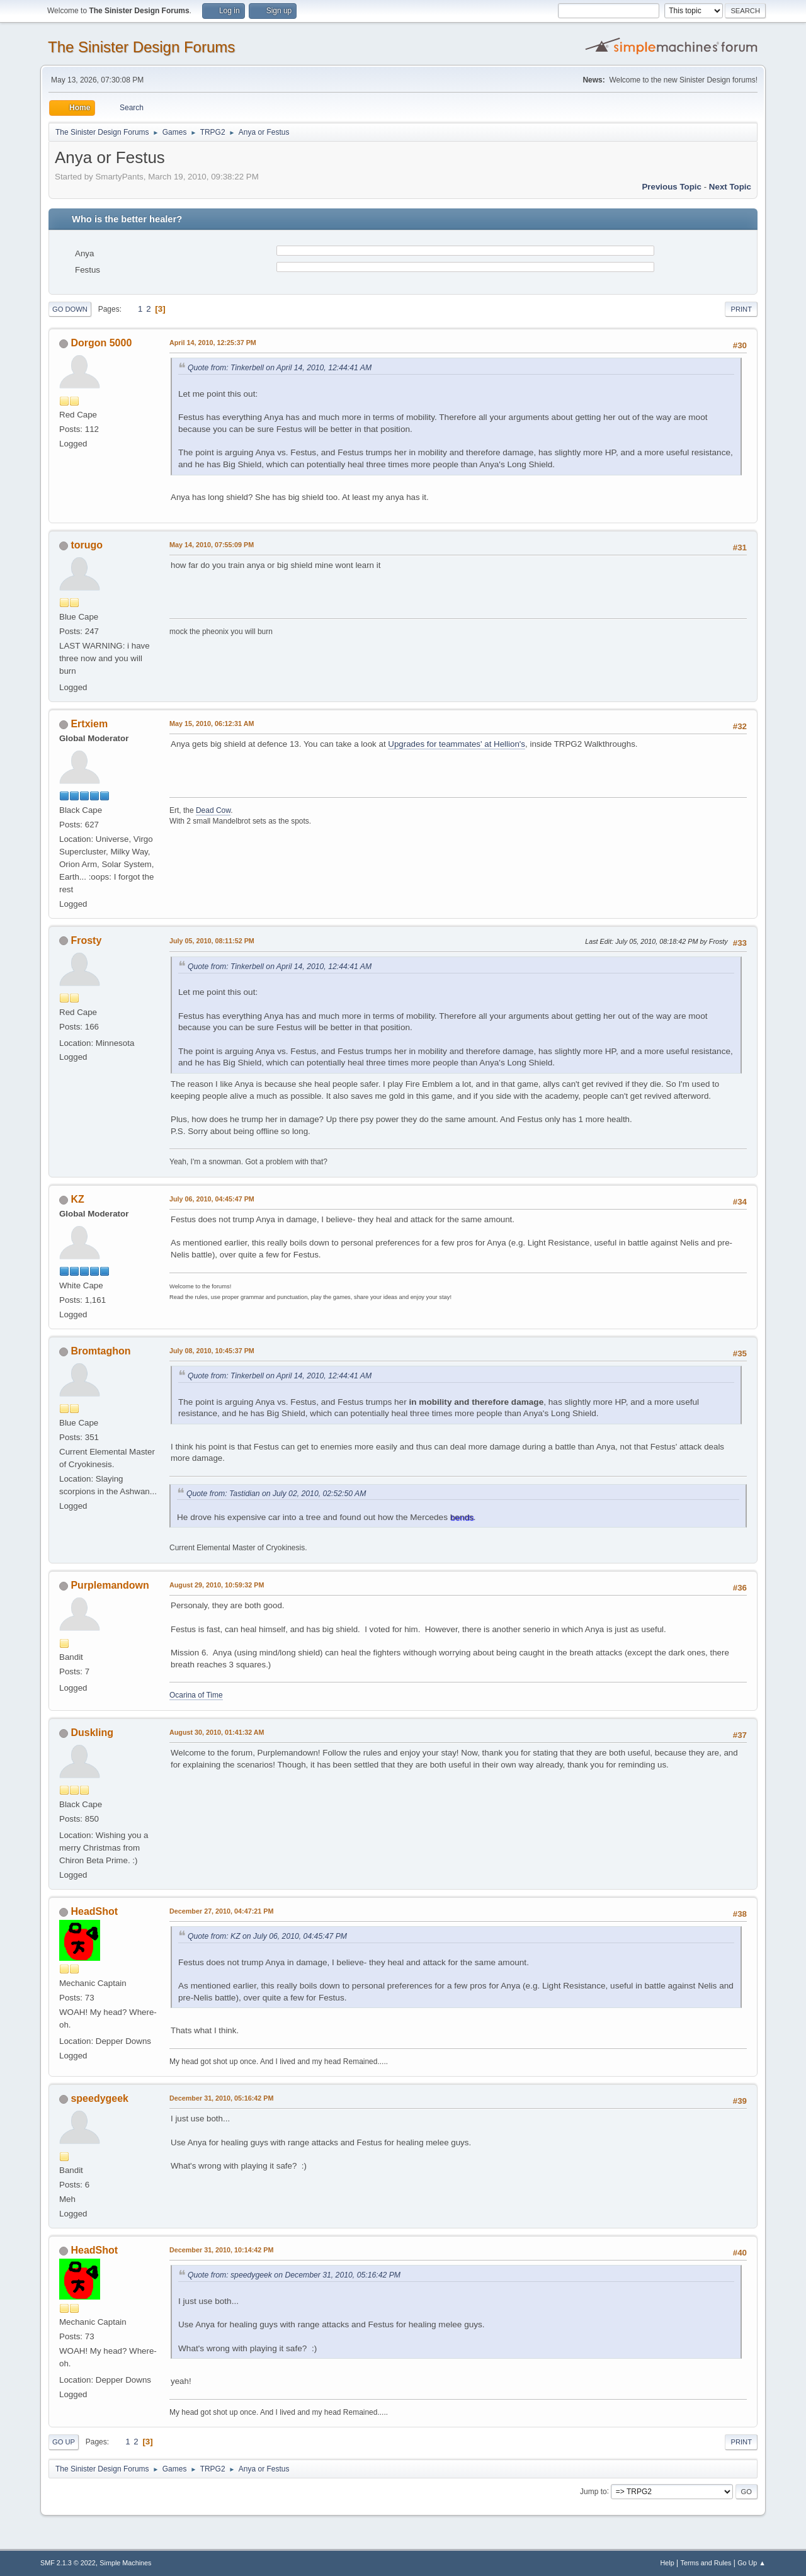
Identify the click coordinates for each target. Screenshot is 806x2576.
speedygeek (99, 2098)
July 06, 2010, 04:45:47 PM (211, 1199)
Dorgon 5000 (101, 343)
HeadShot (94, 1911)
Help (667, 2563)
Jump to (593, 2491)
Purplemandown (110, 1585)
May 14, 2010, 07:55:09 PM (211, 544)
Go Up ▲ (751, 2563)
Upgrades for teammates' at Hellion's (456, 744)
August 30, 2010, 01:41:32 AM (216, 1732)
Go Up (63, 2442)
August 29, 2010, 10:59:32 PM (216, 1585)
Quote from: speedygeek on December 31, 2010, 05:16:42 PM (294, 2275)
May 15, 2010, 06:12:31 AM (211, 723)
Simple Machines (125, 2563)
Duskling (92, 1732)
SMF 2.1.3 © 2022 (68, 2563)
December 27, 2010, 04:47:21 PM (221, 1911)
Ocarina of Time (196, 1695)
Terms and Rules (706, 2563)
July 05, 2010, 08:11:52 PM (211, 941)
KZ (77, 1199)
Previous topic (671, 186)
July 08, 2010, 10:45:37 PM (211, 1350)
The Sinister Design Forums (141, 46)
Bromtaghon (100, 1351)
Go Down (70, 309)
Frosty (86, 940)
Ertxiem (89, 723)
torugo (87, 545)
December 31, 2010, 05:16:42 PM (221, 2098)
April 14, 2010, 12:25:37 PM (212, 342)
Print (741, 309)
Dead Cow (213, 810)
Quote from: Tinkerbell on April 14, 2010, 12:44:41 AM (280, 367)
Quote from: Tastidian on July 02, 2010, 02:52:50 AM (276, 1493)
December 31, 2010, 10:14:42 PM (221, 2250)
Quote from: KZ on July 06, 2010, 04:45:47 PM (267, 1936)
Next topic (730, 186)
